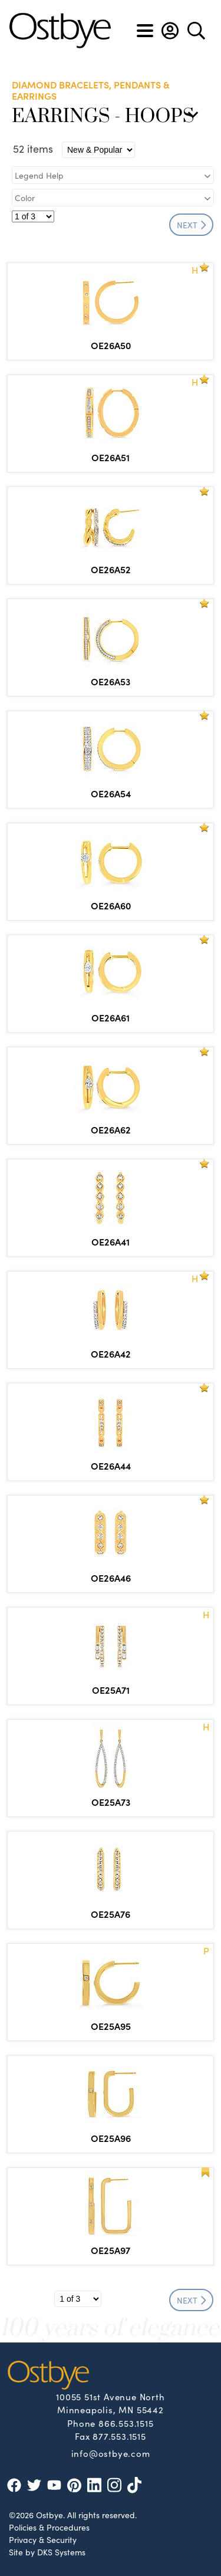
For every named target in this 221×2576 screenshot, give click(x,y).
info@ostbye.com (110, 2453)
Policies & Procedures (49, 2527)
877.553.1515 (119, 2436)
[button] (170, 31)
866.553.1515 (126, 2423)
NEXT (191, 225)
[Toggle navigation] (145, 31)
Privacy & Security (43, 2539)
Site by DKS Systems (47, 2552)
